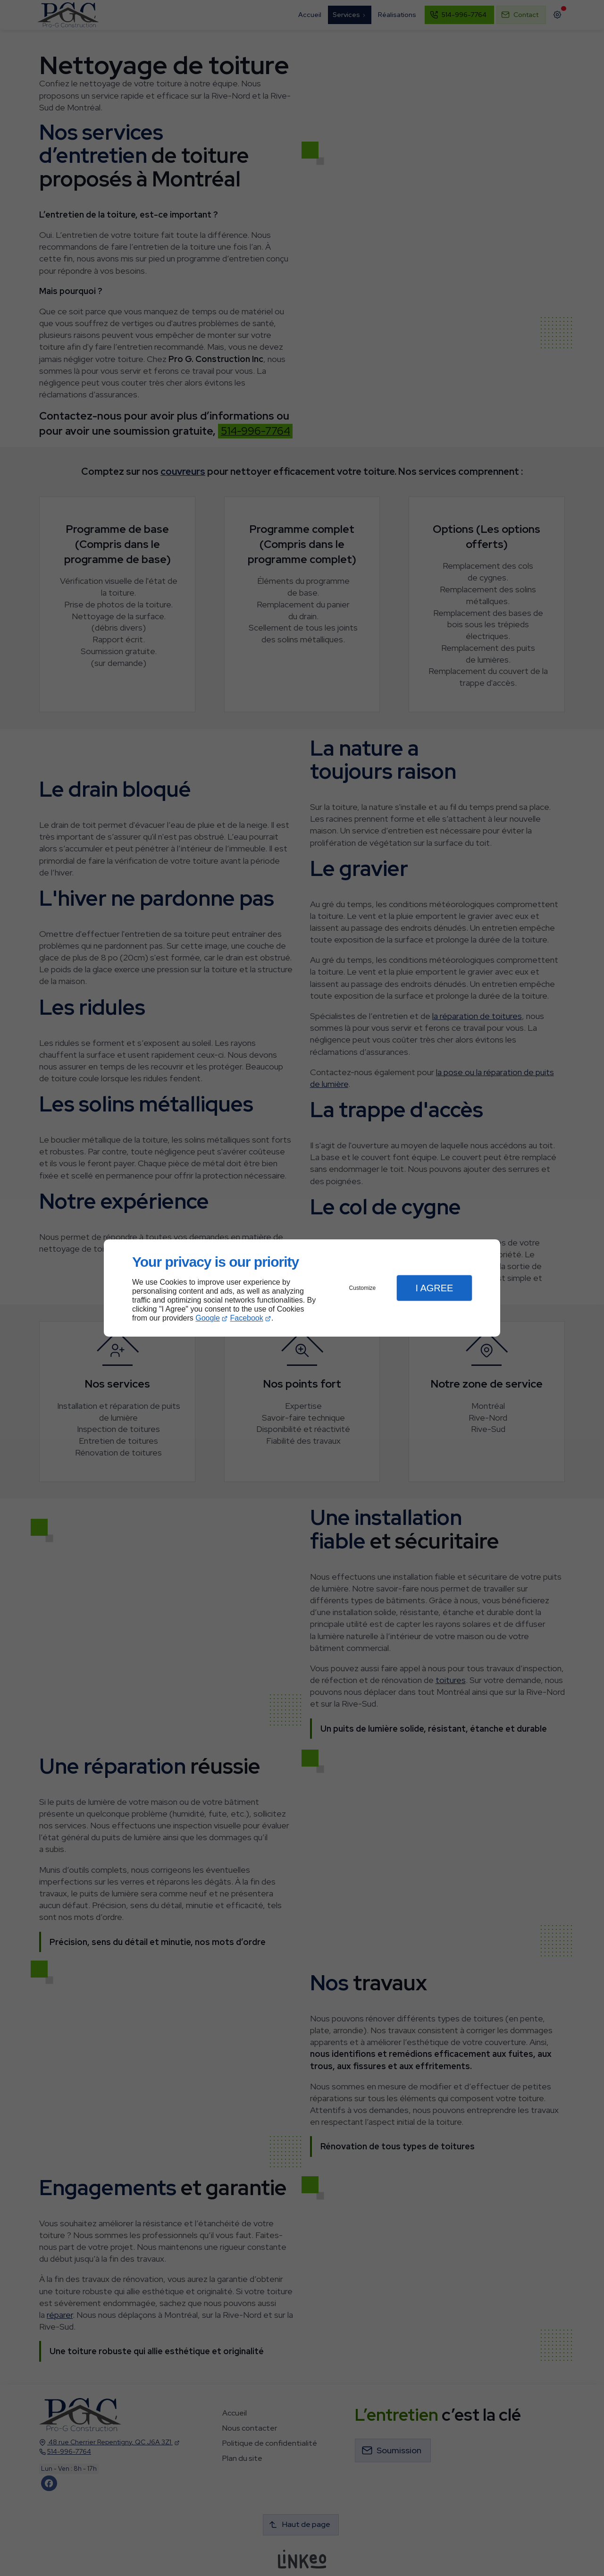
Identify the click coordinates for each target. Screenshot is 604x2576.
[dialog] (302, 1288)
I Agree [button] (434, 1288)
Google (207, 1318)
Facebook (246, 1318)
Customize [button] (362, 1288)
